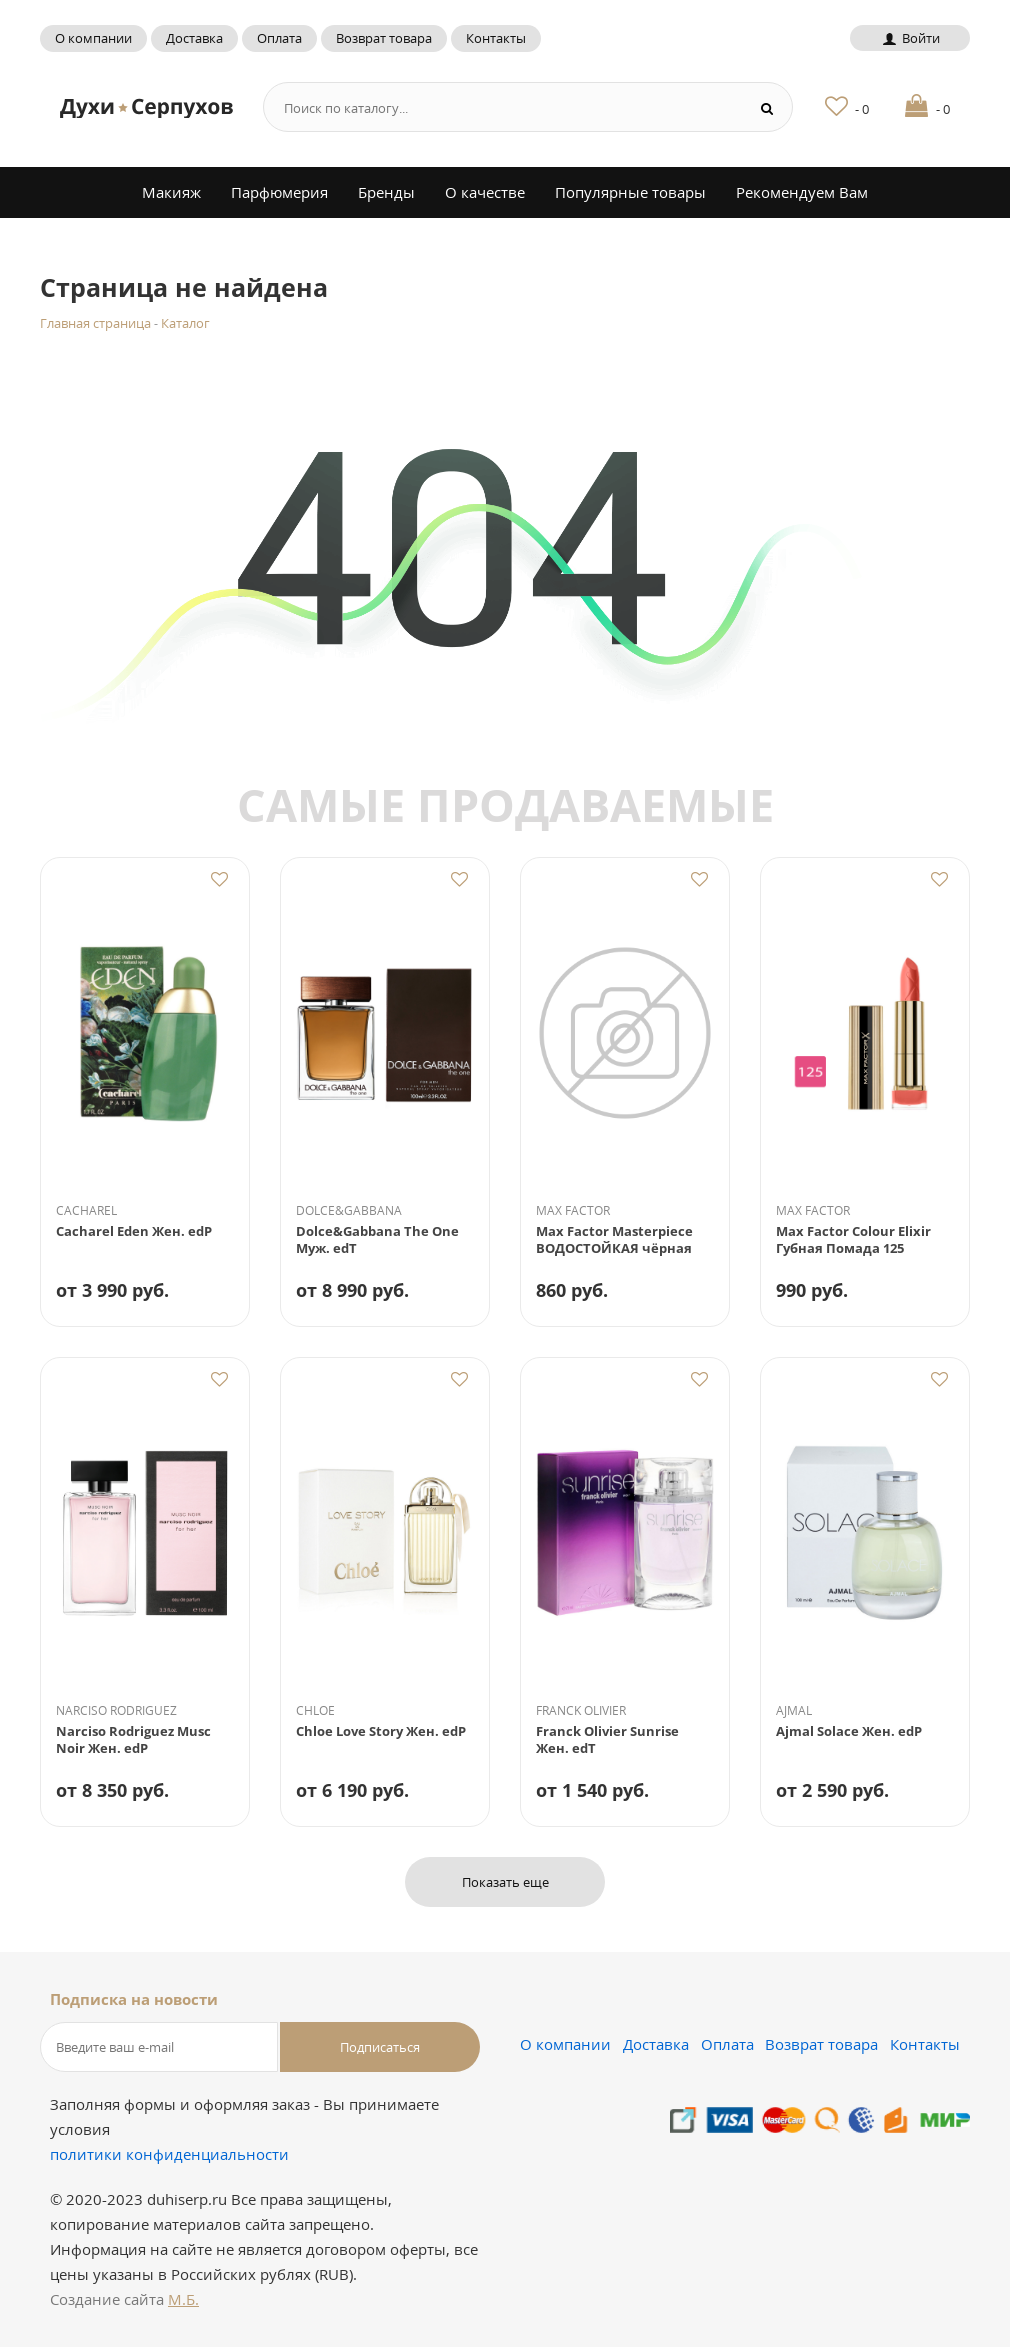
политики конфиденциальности (169, 2154)
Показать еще (505, 1882)
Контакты (496, 38)
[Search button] (767, 107)
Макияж (171, 192)
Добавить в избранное (219, 879)
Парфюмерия (279, 192)
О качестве (485, 192)
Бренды (386, 192)
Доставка (194, 38)
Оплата (279, 38)
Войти (909, 38)
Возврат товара (384, 38)
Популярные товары (630, 192)
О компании (93, 38)
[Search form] (498, 107)
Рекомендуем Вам (802, 192)
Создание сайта (124, 2299)
